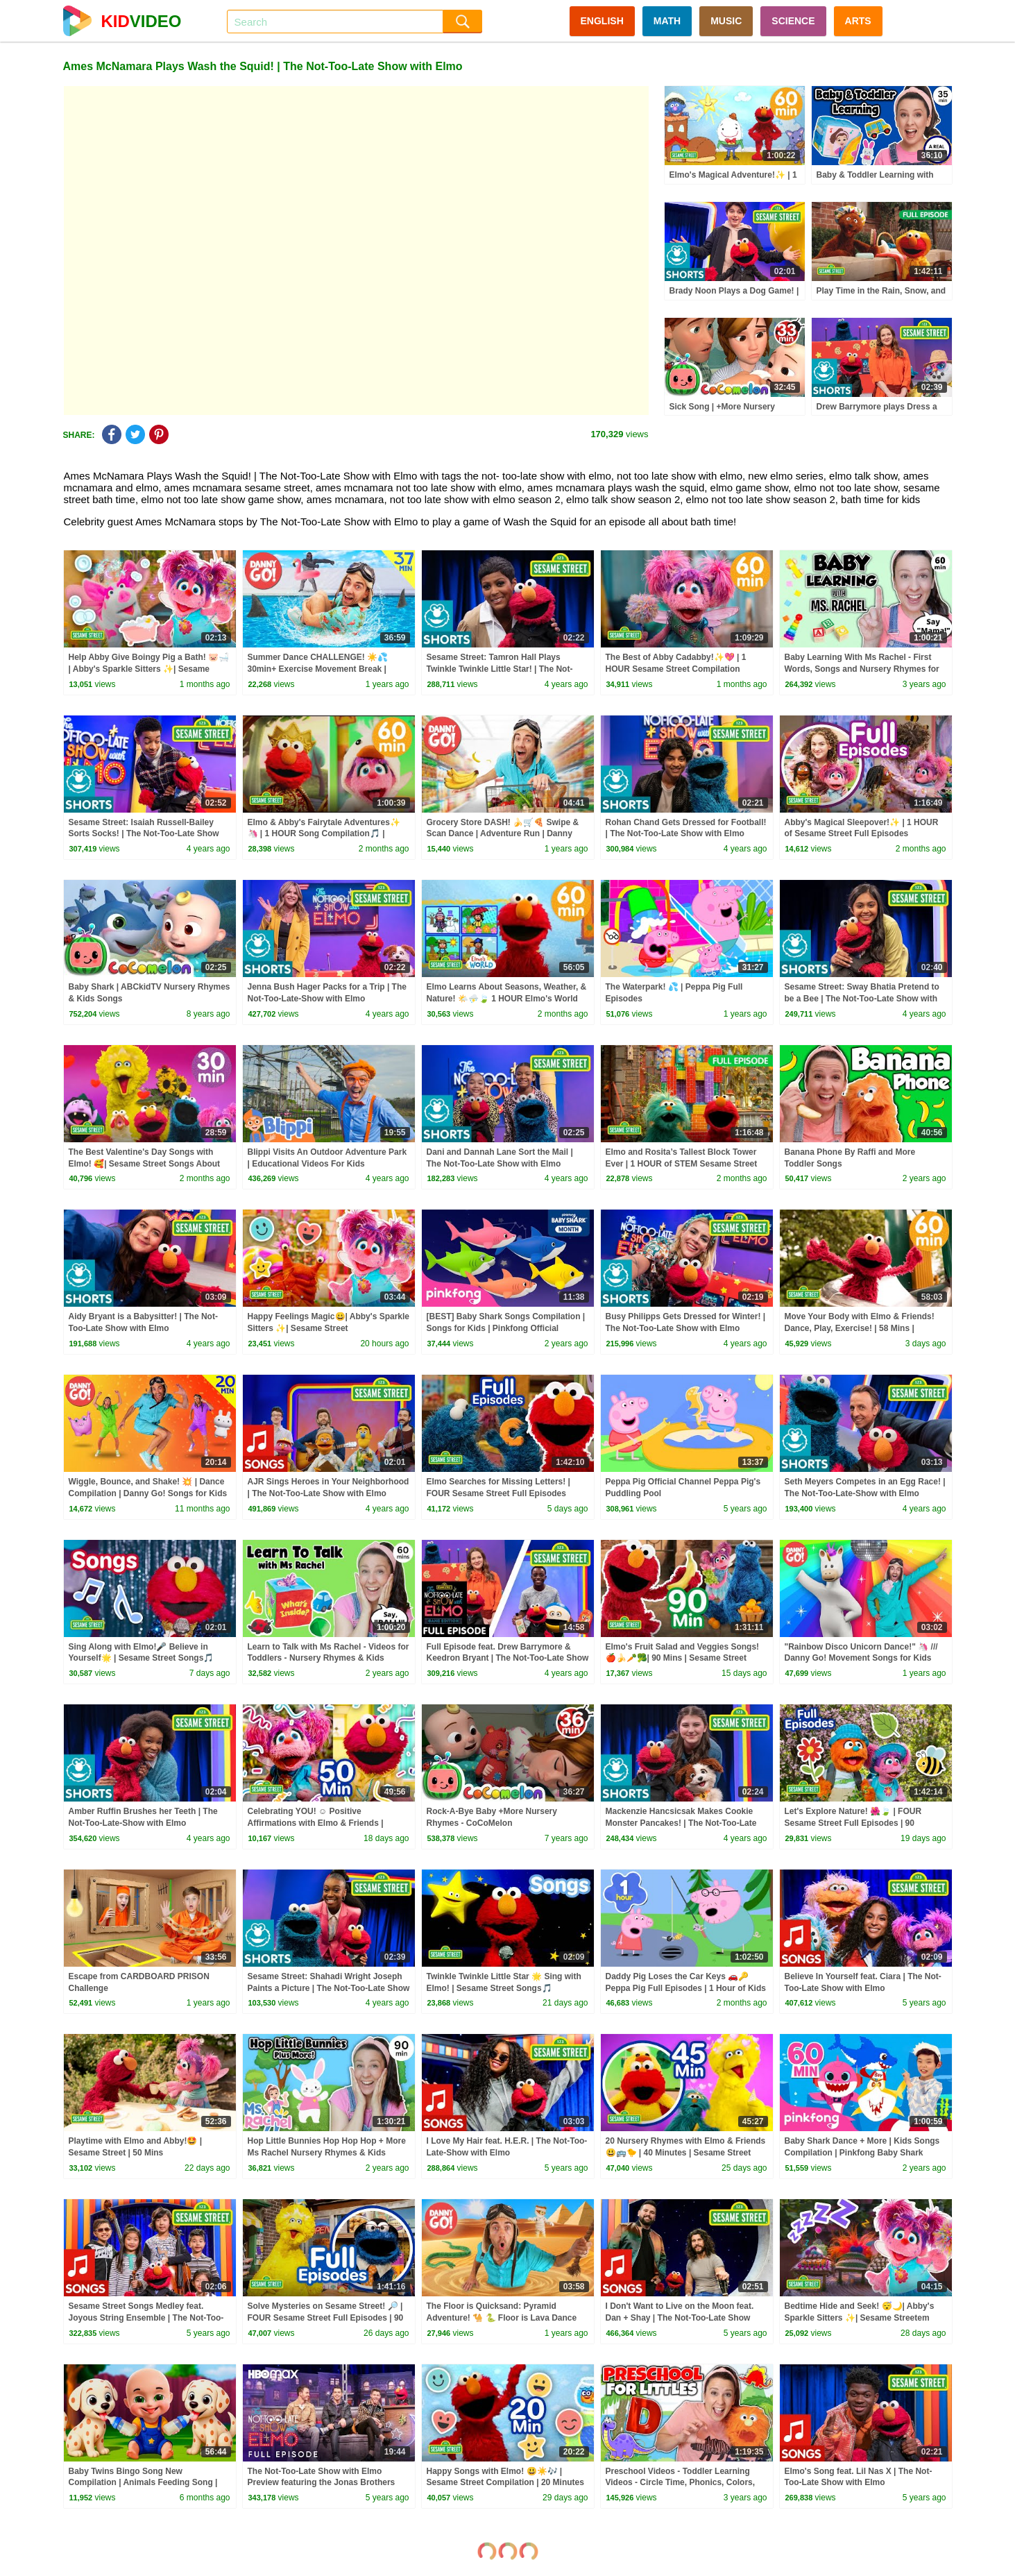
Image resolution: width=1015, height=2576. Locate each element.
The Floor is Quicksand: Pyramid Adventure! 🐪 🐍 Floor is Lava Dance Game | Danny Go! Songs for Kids (502, 2317)
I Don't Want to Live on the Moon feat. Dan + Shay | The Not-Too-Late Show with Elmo (680, 2317)
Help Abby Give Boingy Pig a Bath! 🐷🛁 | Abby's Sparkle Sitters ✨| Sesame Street (149, 669)
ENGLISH (602, 20)
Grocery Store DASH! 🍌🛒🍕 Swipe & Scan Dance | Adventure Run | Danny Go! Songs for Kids (503, 834)
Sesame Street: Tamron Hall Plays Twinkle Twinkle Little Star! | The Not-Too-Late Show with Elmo (500, 669)
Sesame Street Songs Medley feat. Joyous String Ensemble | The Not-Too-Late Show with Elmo (146, 2317)
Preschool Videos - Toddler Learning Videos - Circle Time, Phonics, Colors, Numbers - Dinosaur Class (681, 2483)
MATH (667, 20)
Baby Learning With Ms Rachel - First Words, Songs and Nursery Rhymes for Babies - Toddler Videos (862, 669)
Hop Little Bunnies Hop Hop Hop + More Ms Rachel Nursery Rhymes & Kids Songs (327, 2152)
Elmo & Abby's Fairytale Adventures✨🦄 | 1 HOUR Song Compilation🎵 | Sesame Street (324, 834)
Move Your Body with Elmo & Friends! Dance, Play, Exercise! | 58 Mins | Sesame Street (860, 1328)
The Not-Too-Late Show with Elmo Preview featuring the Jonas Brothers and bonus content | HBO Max (321, 2483)
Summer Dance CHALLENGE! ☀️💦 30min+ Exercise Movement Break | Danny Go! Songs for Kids (318, 669)
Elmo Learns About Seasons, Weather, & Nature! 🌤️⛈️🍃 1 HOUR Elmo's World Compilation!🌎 (507, 998)
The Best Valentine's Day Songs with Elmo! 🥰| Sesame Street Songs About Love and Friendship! (145, 1163)
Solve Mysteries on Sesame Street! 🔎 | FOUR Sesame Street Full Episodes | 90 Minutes (326, 2317)
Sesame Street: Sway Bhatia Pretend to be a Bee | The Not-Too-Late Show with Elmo (862, 998)
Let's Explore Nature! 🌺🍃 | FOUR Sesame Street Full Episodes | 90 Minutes (853, 1823)
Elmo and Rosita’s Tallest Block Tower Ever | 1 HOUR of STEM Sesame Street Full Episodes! (682, 1163)
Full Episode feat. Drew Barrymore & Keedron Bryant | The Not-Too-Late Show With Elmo (508, 1658)
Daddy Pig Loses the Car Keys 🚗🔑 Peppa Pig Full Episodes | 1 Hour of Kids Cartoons (686, 1988)
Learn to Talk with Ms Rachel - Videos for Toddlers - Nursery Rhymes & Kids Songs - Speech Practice (328, 1658)
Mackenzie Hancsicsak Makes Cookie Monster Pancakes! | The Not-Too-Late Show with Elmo (681, 1823)
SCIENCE (792, 20)
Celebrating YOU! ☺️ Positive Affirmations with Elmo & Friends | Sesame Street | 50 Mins (316, 1823)
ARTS (858, 20)
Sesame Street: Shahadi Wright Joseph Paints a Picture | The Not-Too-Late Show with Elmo (329, 1988)
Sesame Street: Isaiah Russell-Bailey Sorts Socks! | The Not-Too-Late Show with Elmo (144, 834)
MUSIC (726, 20)
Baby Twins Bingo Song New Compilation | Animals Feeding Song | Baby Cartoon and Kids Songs (143, 2483)
